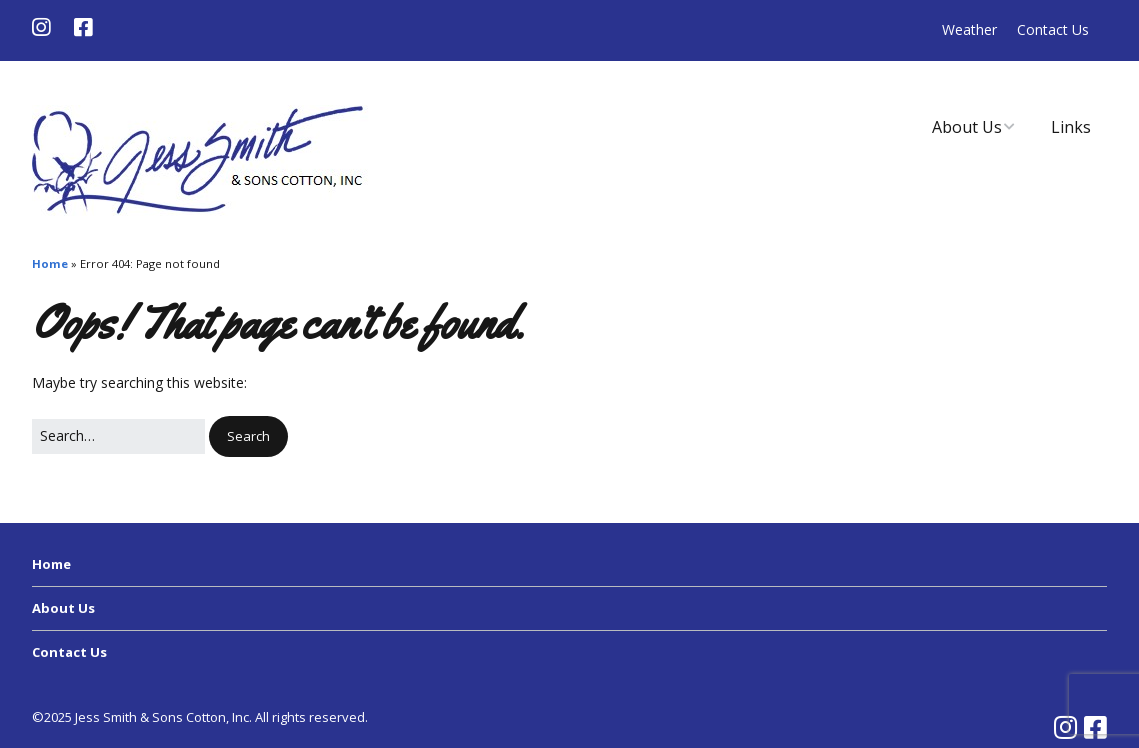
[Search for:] (118, 436)
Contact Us (1053, 29)
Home (50, 263)
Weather (969, 29)
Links (1071, 127)
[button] (248, 436)
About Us (967, 127)
